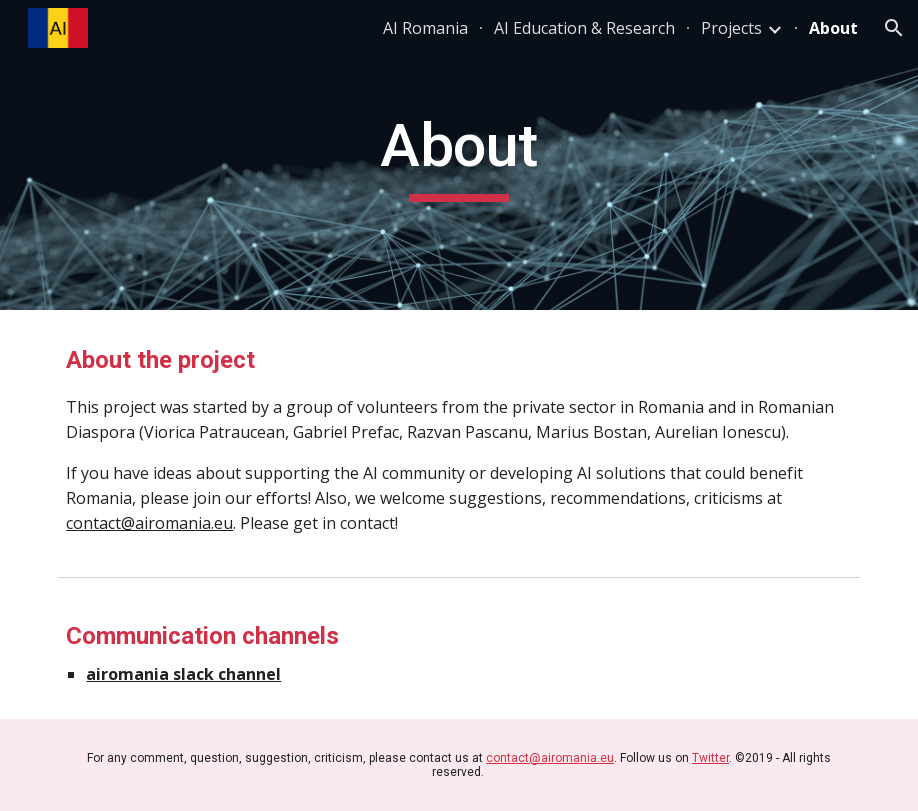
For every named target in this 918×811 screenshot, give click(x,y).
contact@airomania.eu (149, 523)
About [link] (833, 28)
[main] (458, 155)
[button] (894, 28)
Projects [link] (731, 28)
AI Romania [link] (425, 28)
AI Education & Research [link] (584, 28)
